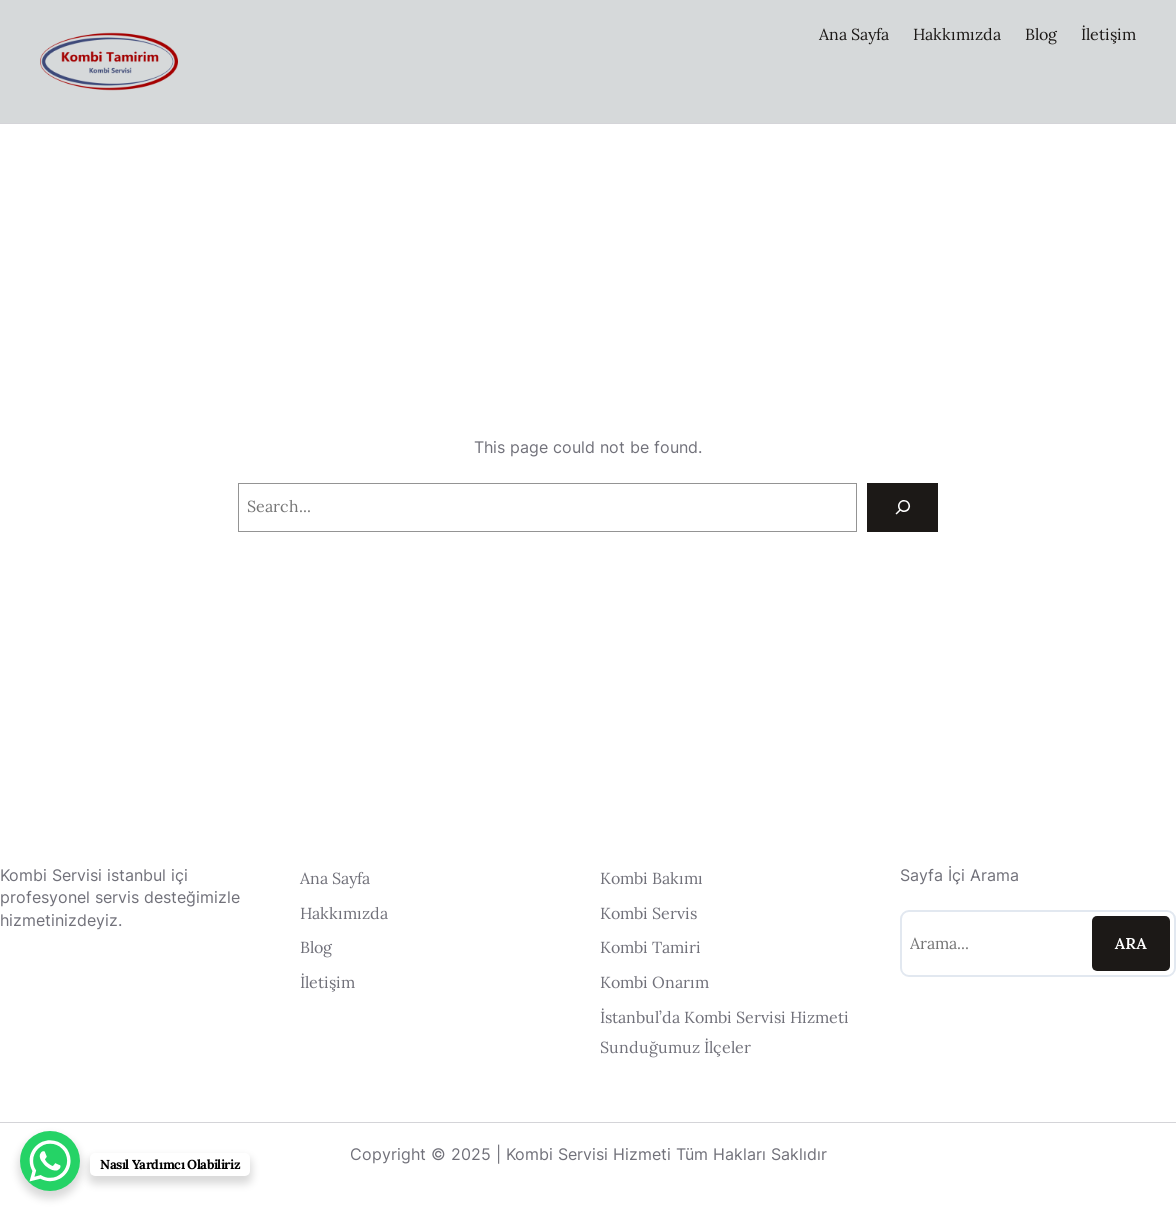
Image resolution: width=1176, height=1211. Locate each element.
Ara (1131, 943)
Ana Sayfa (854, 34)
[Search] (902, 507)
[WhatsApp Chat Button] (50, 1161)
